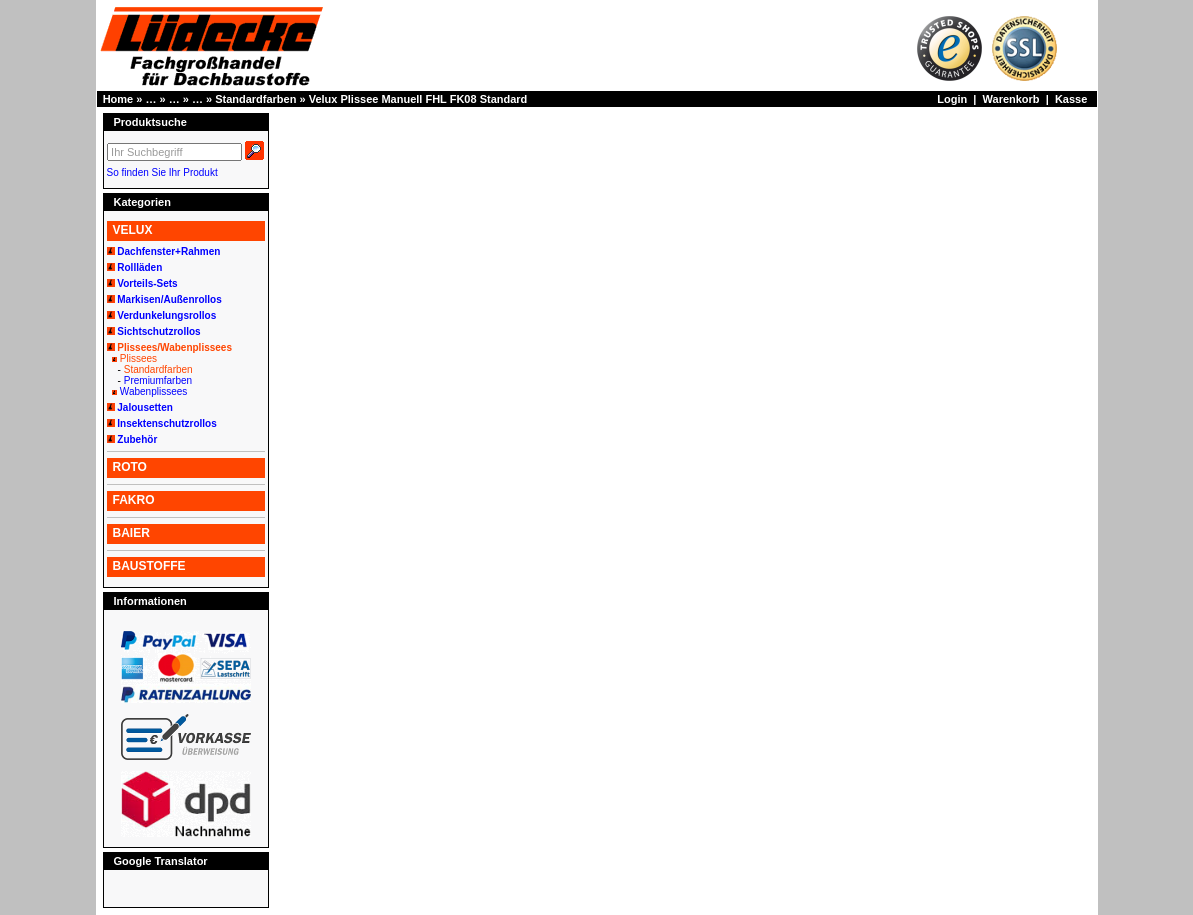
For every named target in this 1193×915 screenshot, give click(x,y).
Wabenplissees (153, 391)
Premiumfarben (158, 380)
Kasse (1071, 99)
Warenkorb (1011, 99)
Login (952, 99)
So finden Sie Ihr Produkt (162, 172)
